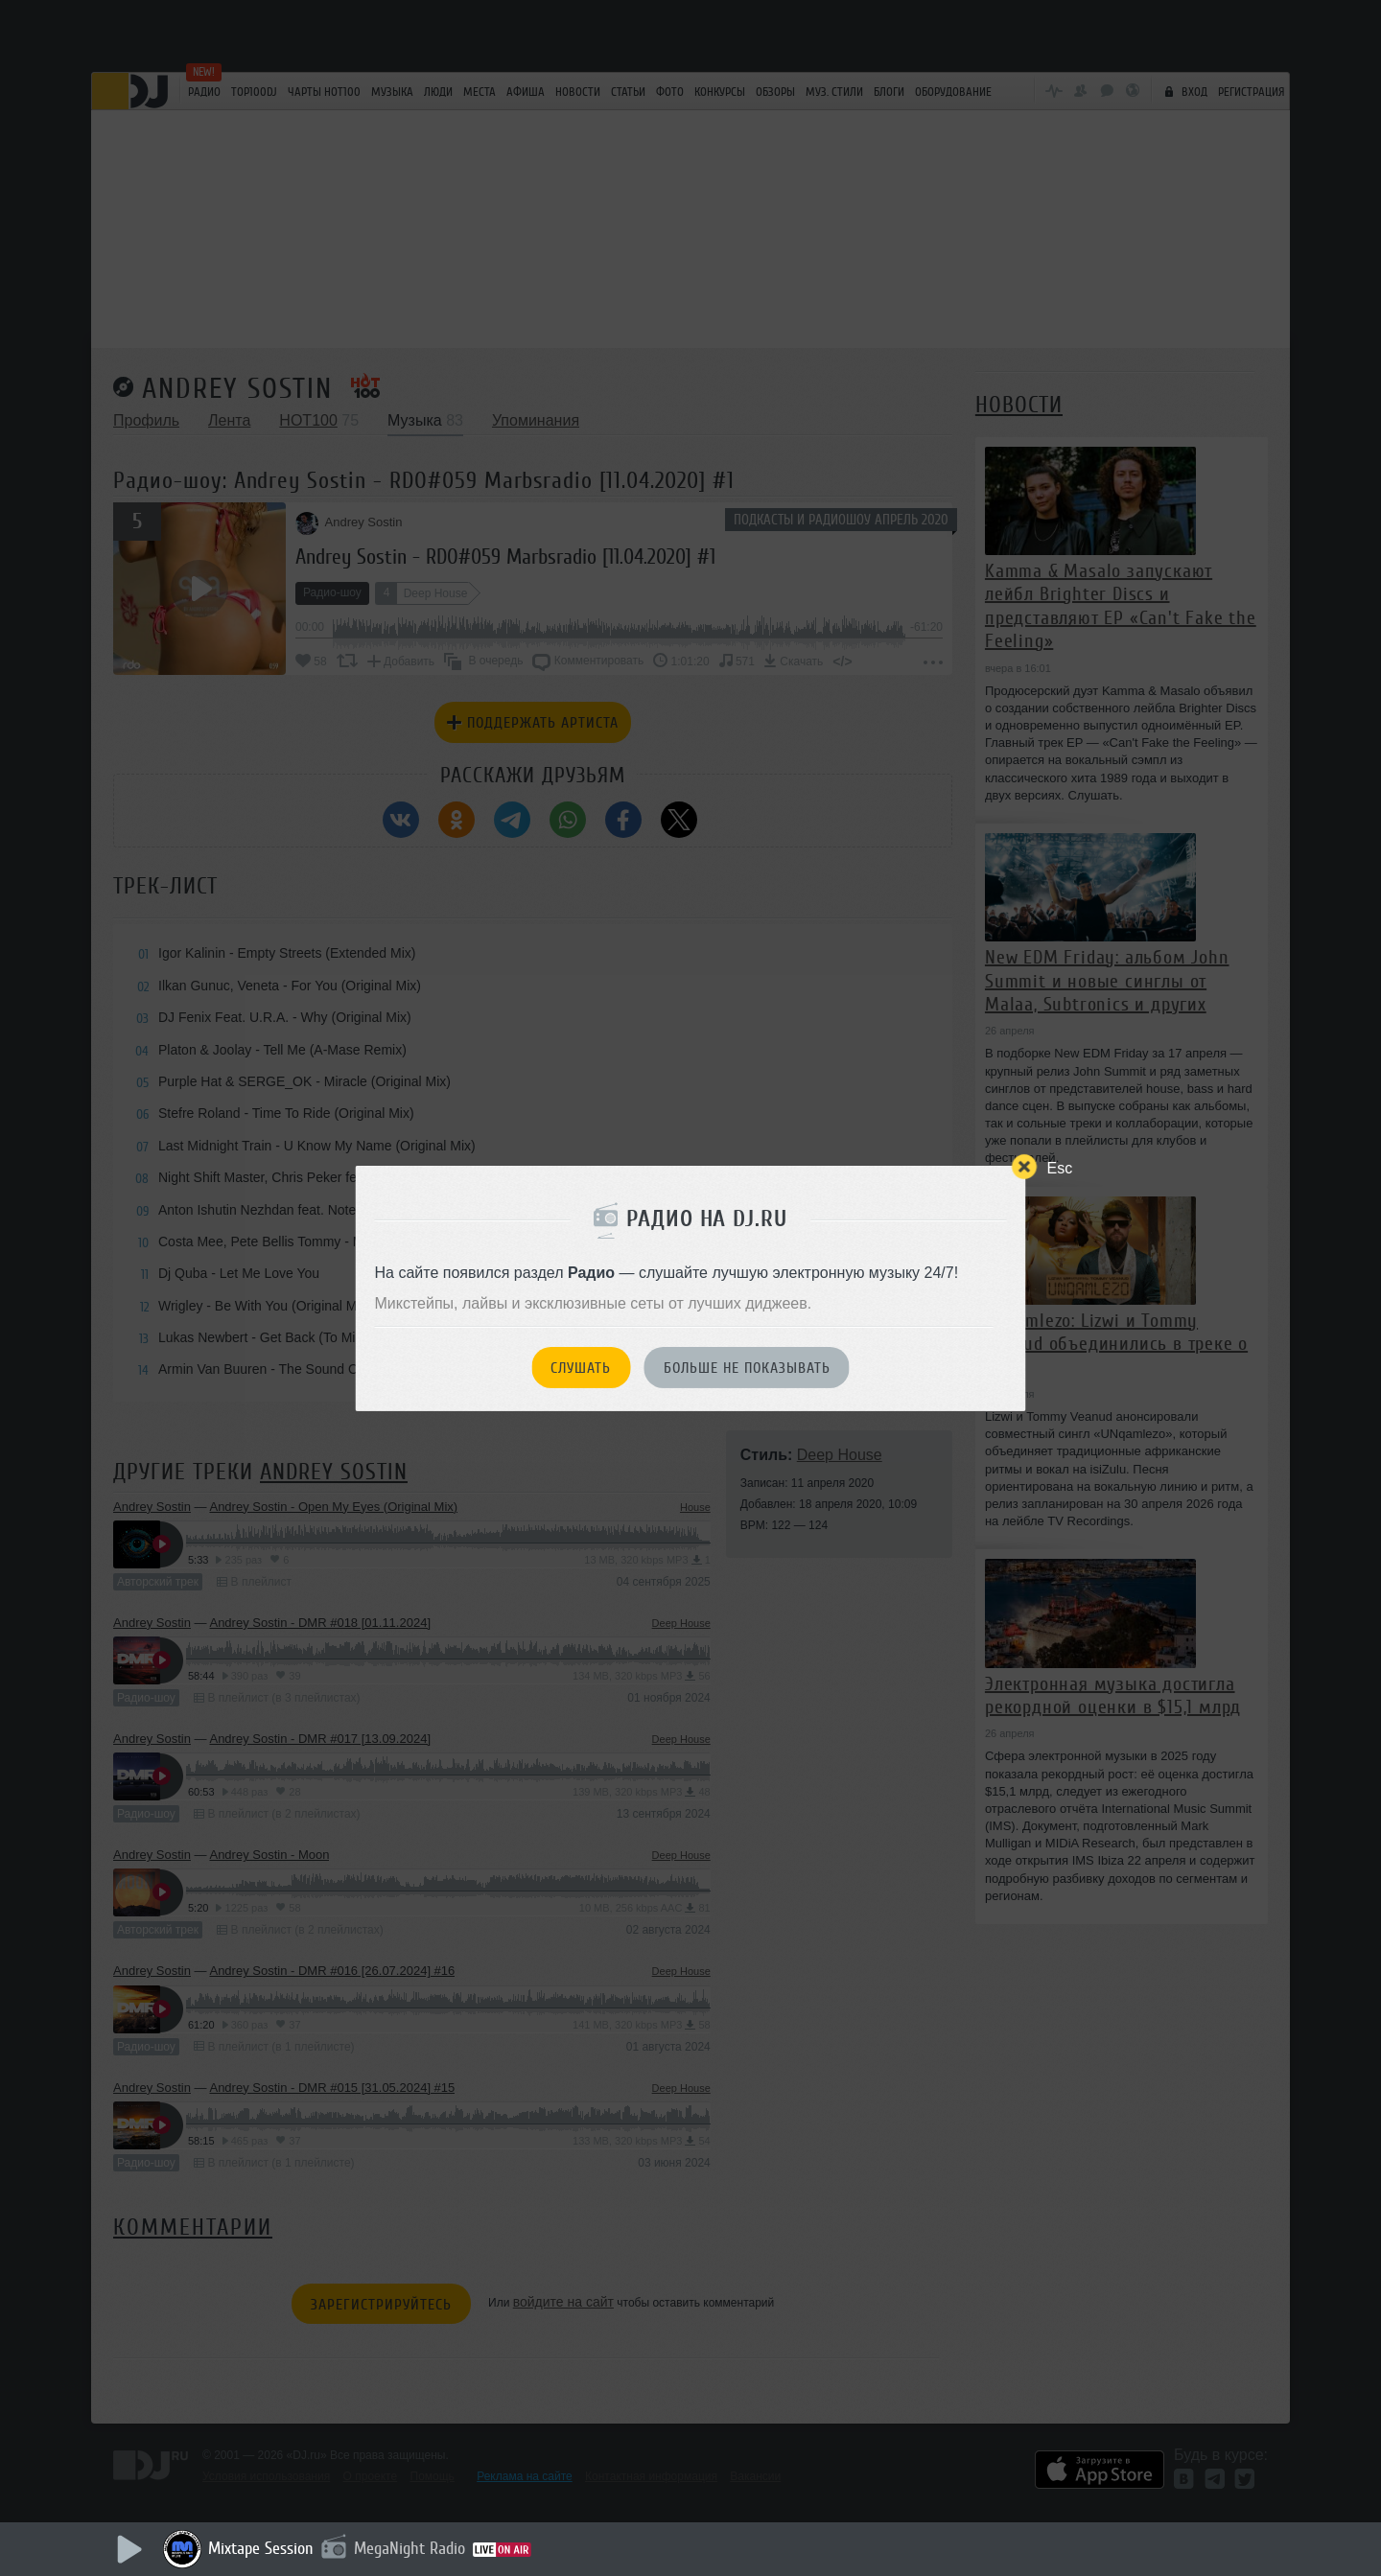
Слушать (580, 1368)
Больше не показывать (747, 1368)
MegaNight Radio (409, 2548)
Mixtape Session (261, 2548)
